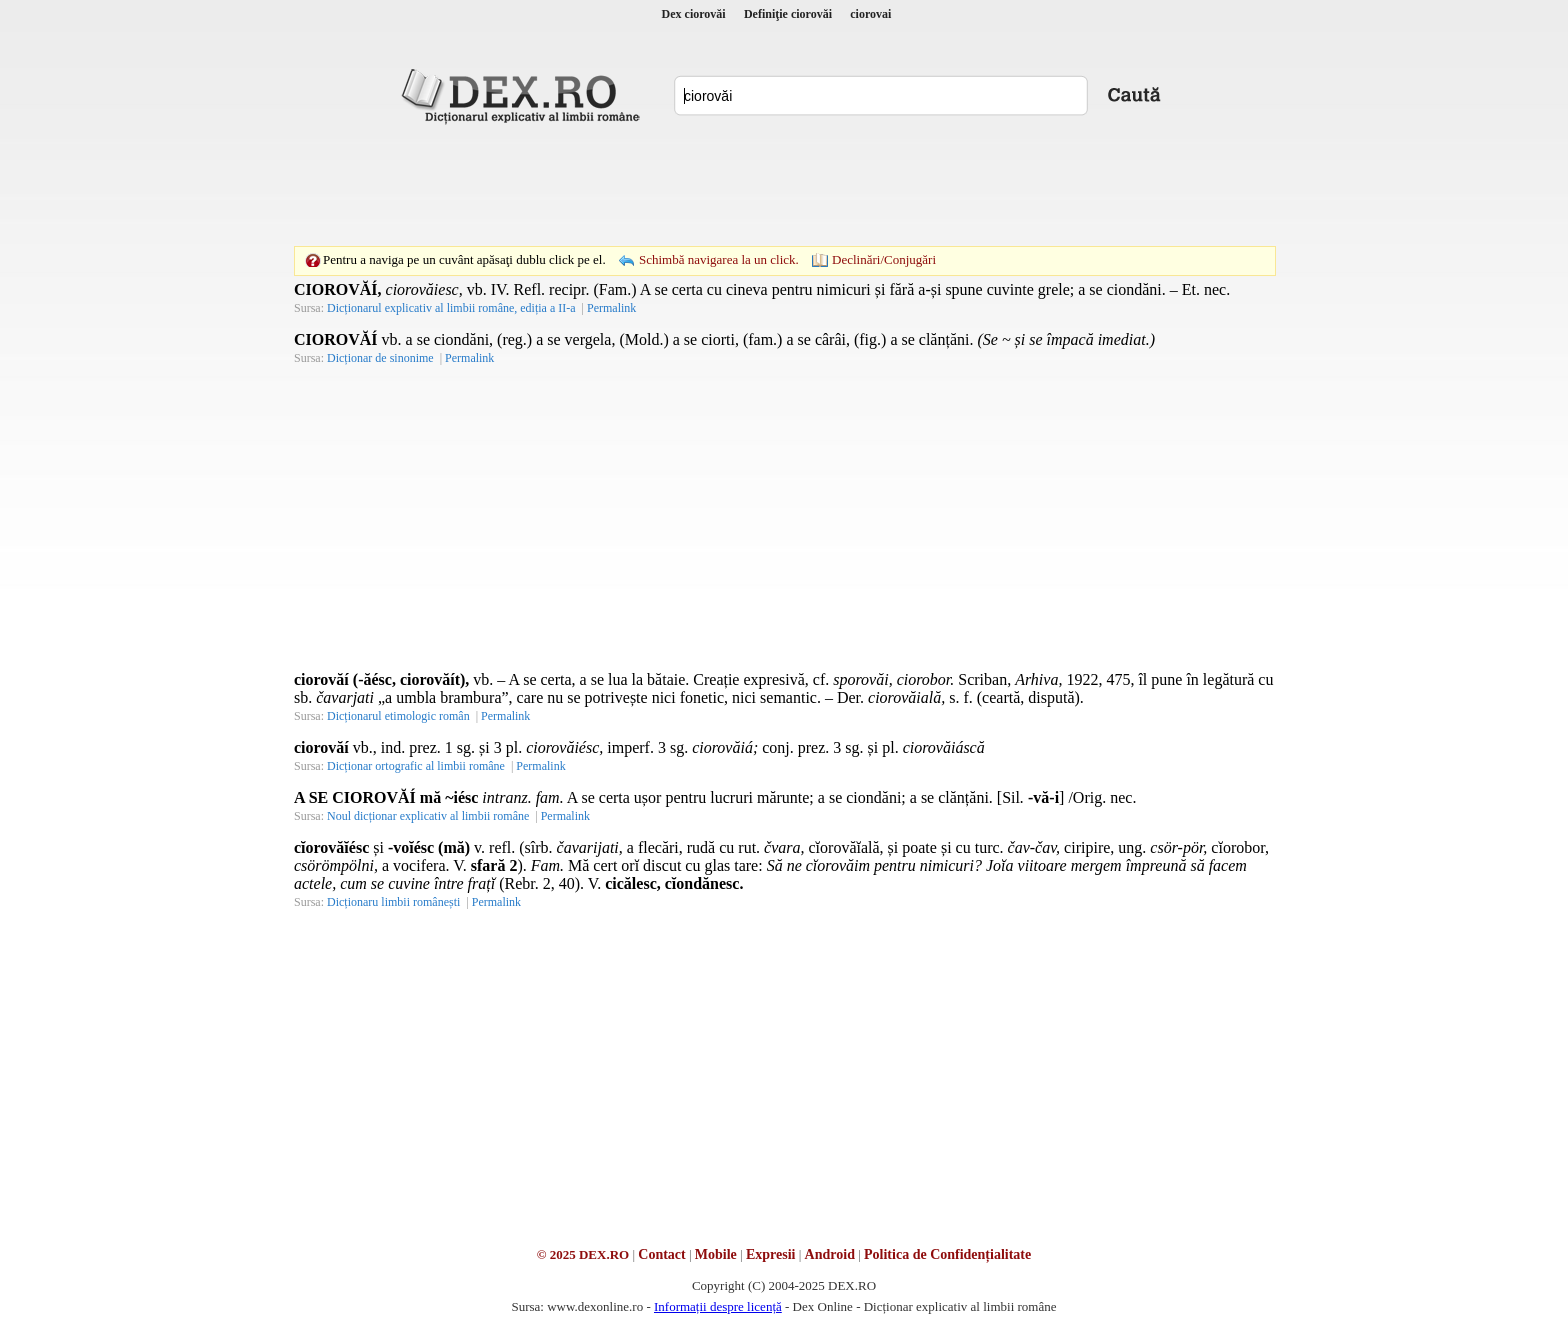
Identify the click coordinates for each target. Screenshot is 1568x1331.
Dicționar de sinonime (380, 358)
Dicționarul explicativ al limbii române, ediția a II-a (451, 308)
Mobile (716, 1254)
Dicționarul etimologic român (398, 716)
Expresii (771, 1254)
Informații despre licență (718, 1306)
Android (830, 1254)
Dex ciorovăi (694, 14)
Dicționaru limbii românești (393, 902)
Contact (661, 1254)
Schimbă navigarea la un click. (719, 259)
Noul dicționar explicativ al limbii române (428, 816)
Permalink (611, 308)
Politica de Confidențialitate (947, 1254)
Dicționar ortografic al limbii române (416, 766)
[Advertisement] (784, 185)
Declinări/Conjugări (884, 259)
